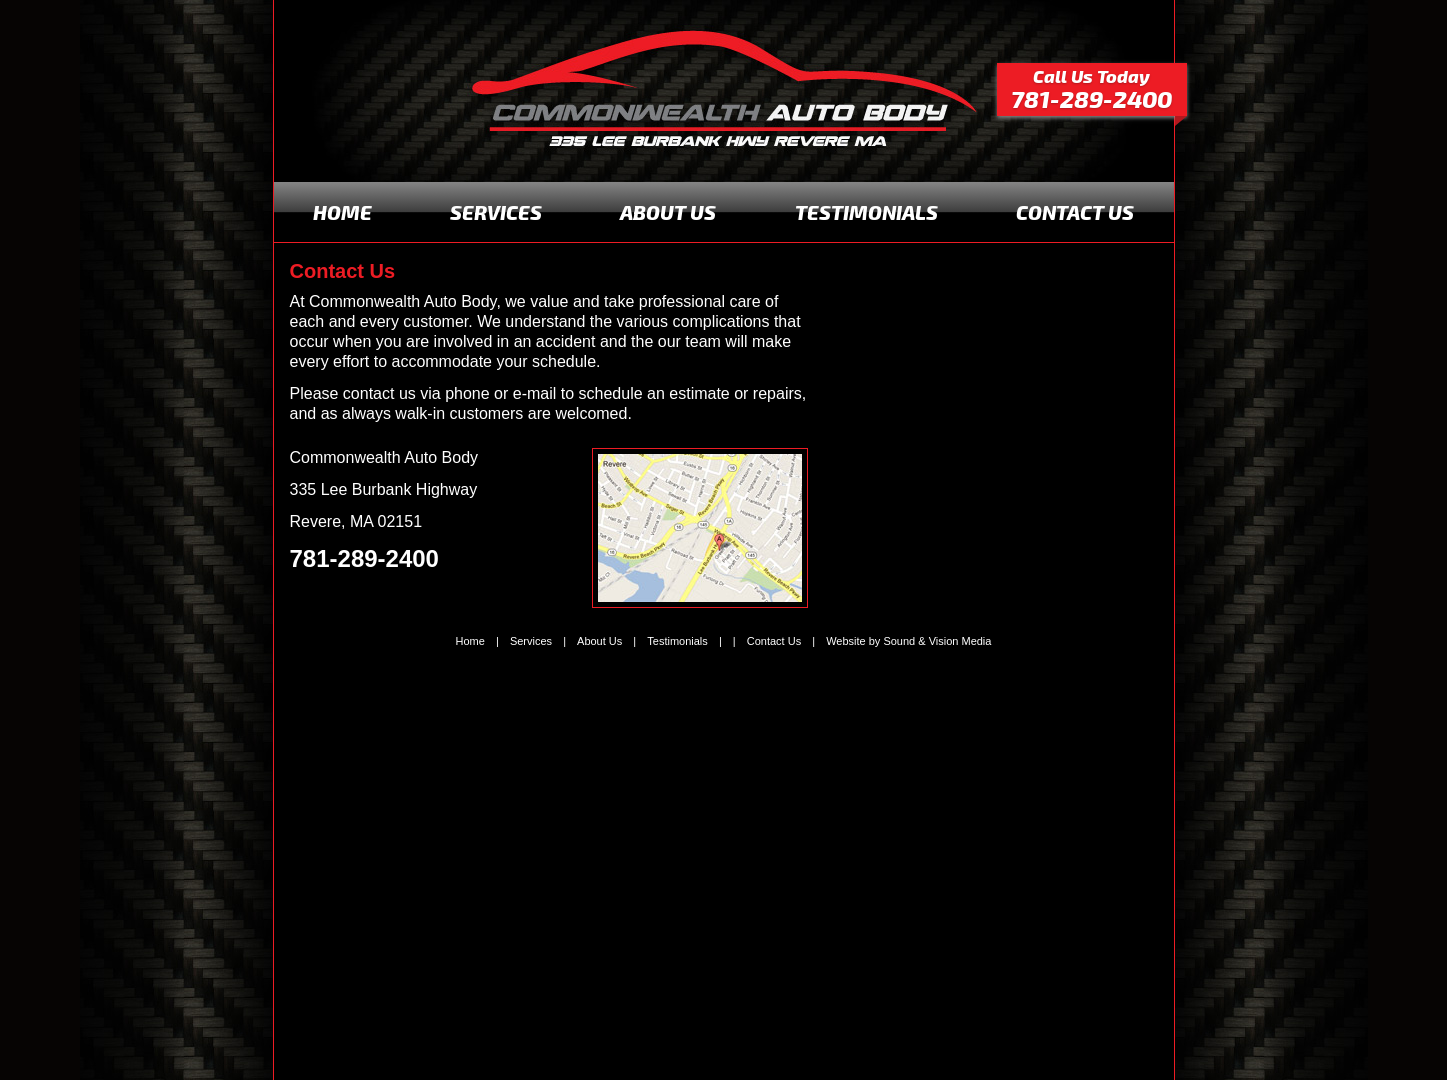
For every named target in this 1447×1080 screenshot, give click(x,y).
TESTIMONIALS (866, 212)
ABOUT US (668, 212)
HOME (342, 212)
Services (531, 641)
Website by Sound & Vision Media (908, 641)
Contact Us (774, 641)
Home (470, 641)
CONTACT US (1075, 212)
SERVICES (496, 212)
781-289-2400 (364, 558)
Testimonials (677, 641)
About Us (599, 641)
